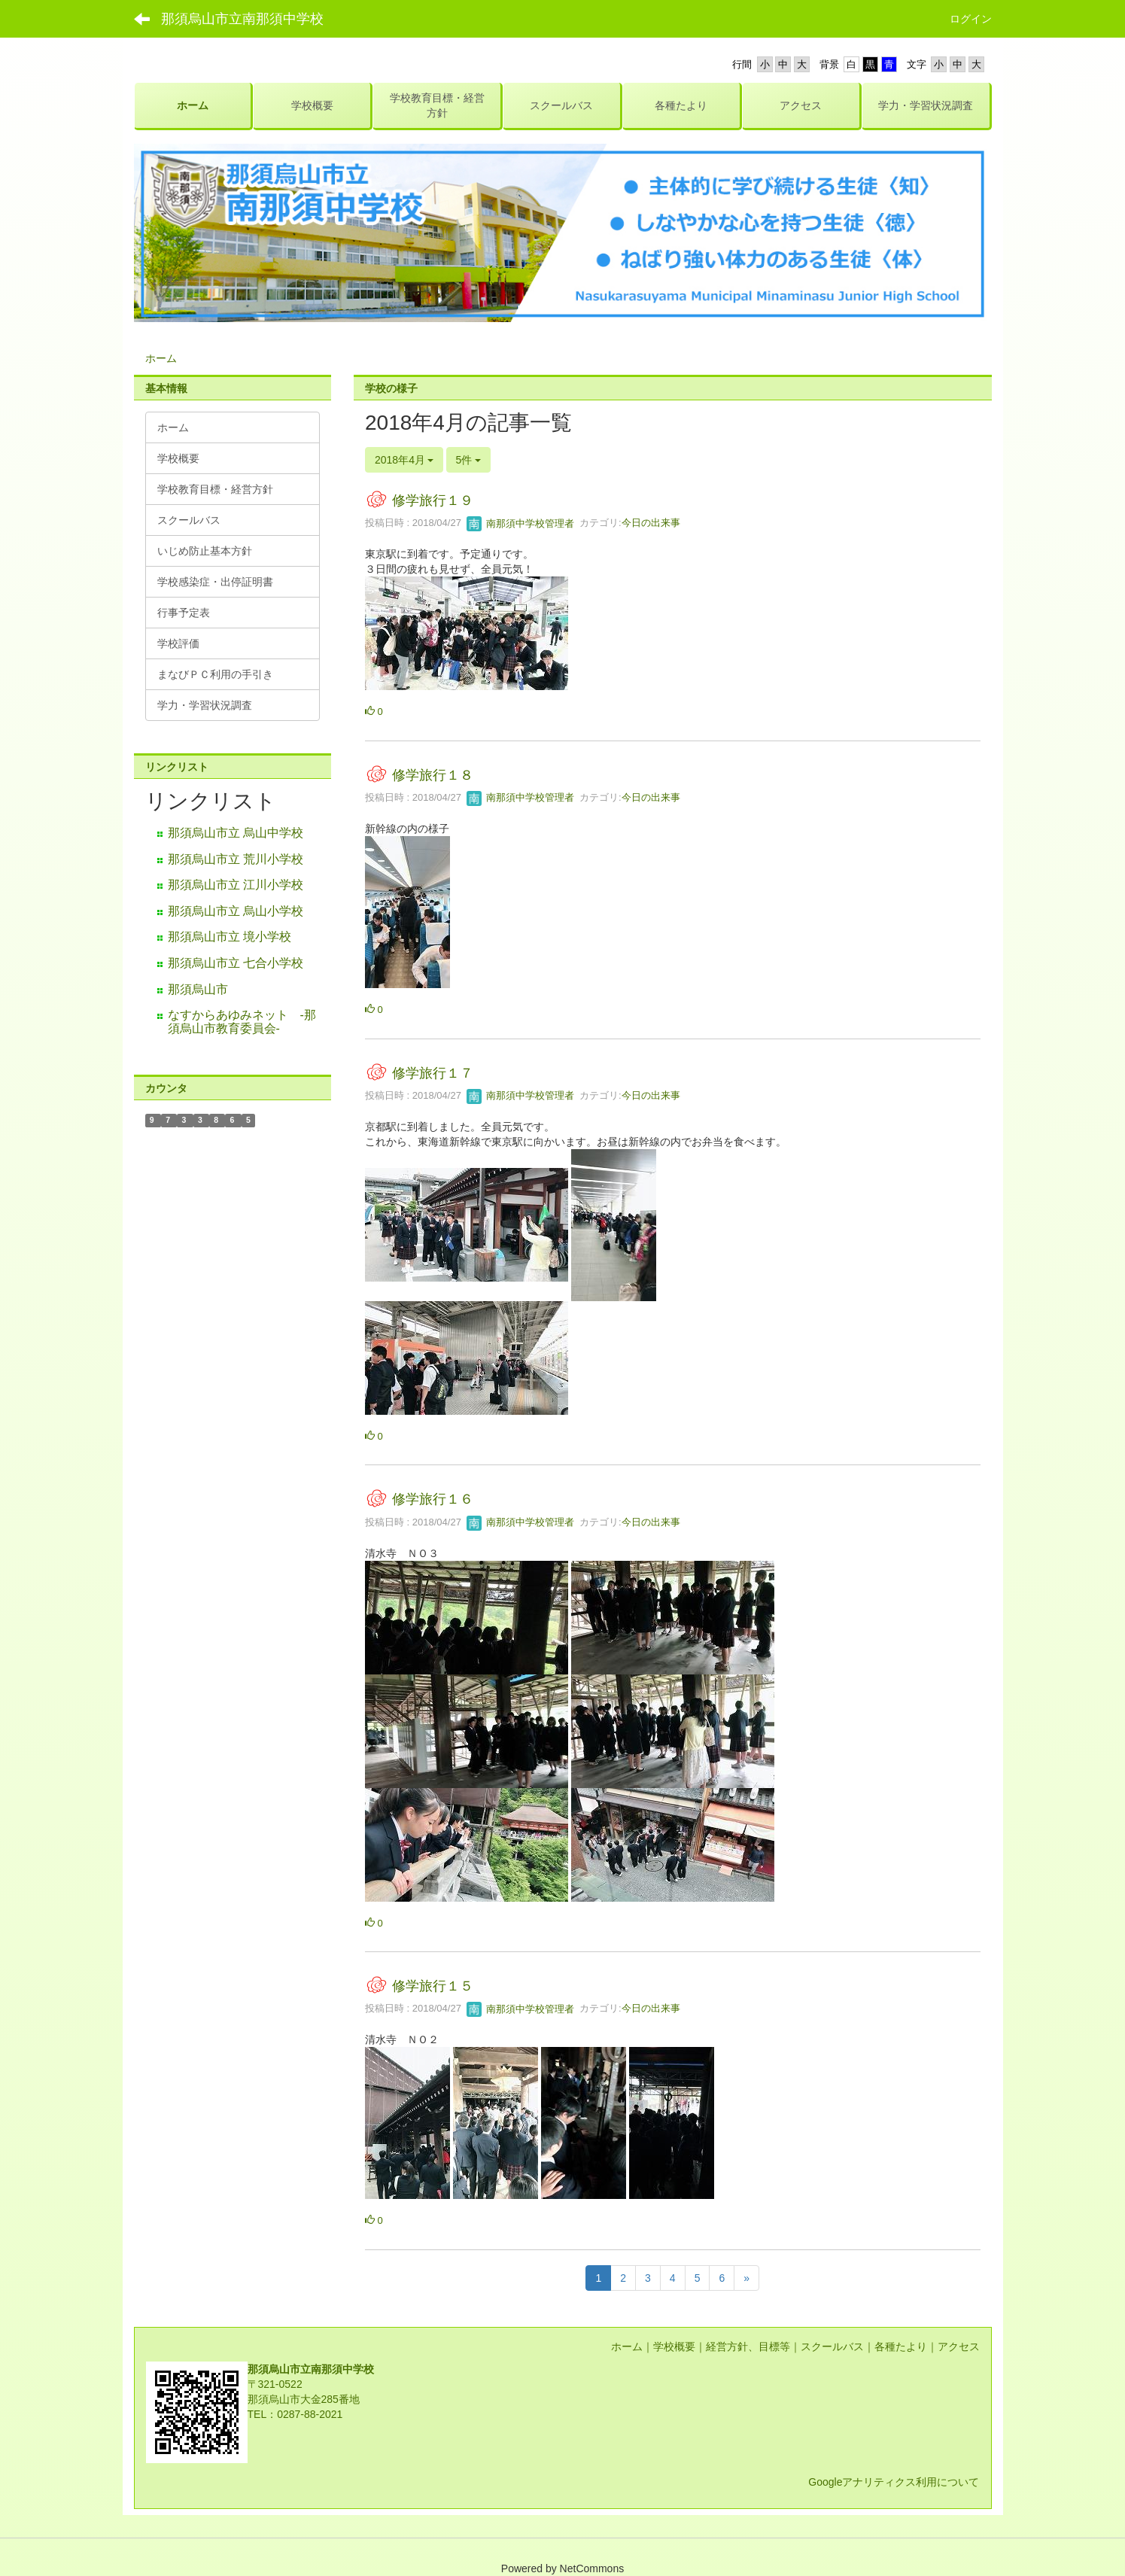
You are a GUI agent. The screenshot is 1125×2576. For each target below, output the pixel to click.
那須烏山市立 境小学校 (229, 936)
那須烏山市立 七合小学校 (235, 962)
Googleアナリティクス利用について (893, 2482)
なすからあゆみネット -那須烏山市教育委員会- (242, 1021)
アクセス (959, 2346)
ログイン (971, 19)
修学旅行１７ (432, 1073)
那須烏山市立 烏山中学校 (235, 832)
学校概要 (674, 2346)
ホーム (161, 358)
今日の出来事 (651, 523)
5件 (469, 460)
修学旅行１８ (432, 775)
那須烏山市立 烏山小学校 (235, 911)
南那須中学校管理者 (520, 523)
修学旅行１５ (432, 1986)
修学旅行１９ (432, 500)
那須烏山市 (198, 989)
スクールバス (832, 2346)
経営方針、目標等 (748, 2346)
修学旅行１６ (432, 1499)
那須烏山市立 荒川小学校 (235, 859)
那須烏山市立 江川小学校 (235, 884)
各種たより (900, 2346)
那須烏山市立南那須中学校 (242, 18)
